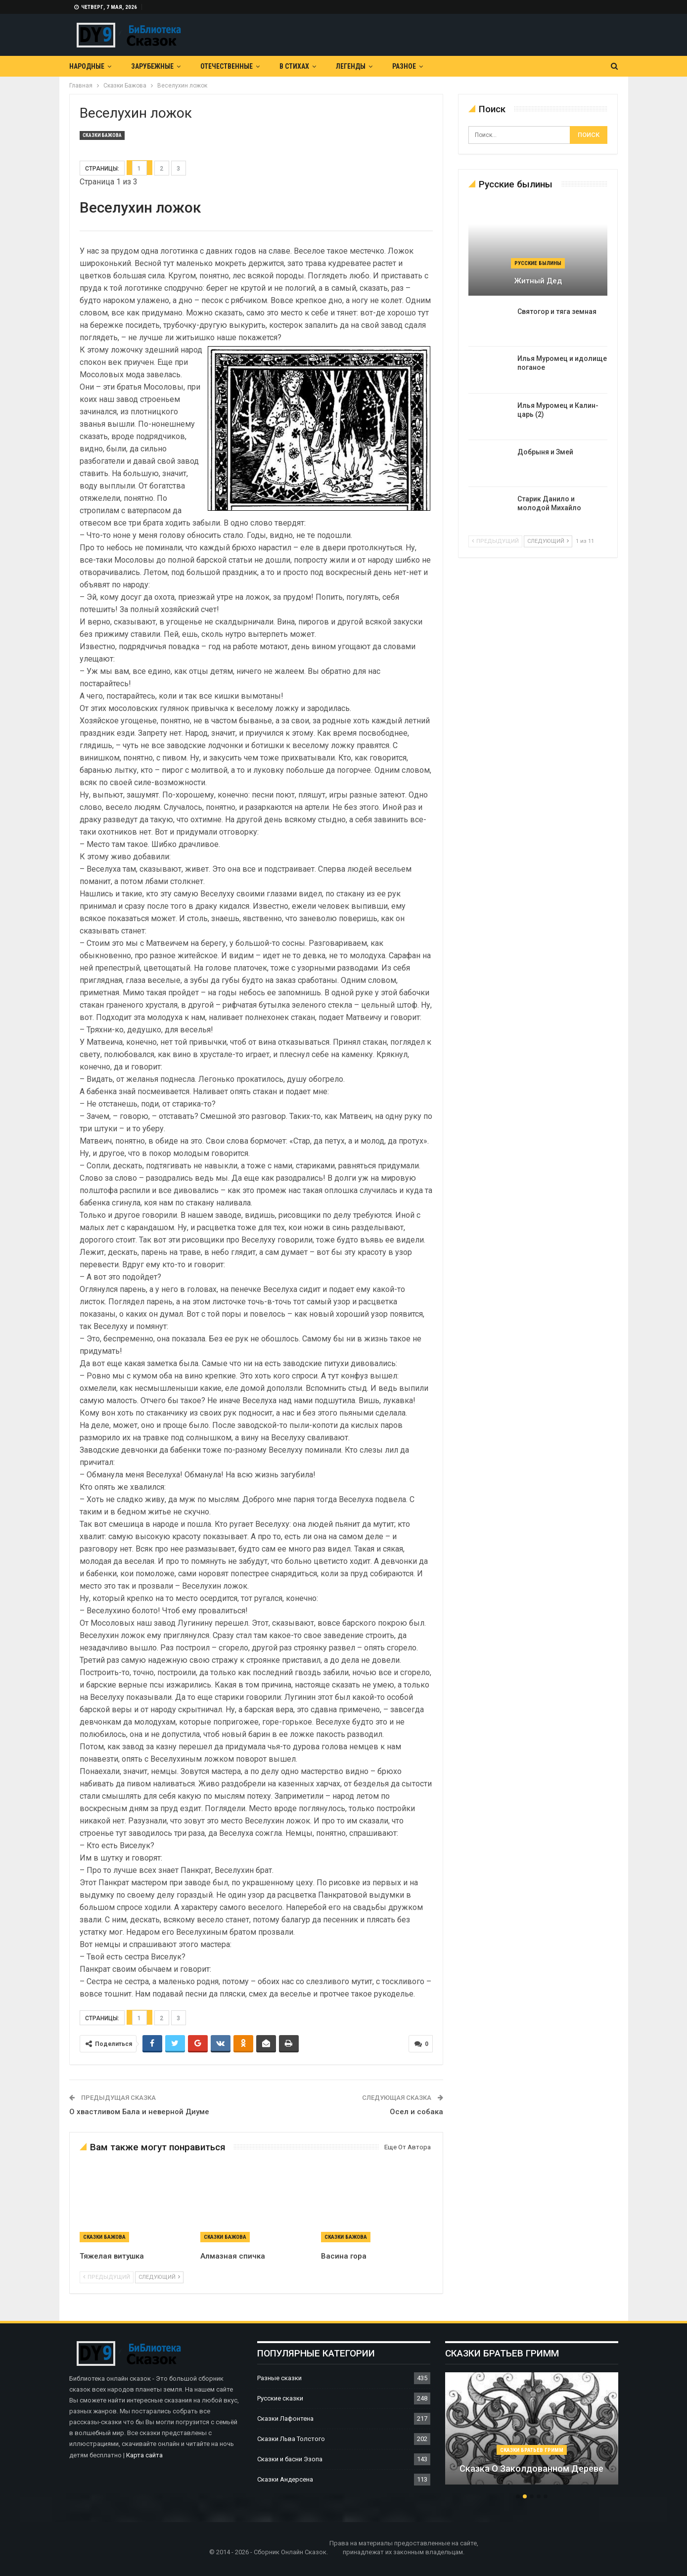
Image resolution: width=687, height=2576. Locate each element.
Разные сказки (279, 2378)
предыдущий (106, 2277)
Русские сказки (280, 2398)
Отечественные (226, 66)
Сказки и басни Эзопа (289, 2459)
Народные (86, 66)
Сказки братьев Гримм (531, 2450)
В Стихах (294, 66)
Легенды (351, 66)
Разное (404, 66)
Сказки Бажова (102, 135)
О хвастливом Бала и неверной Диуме (139, 2111)
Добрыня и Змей (545, 452)
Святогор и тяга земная (556, 311)
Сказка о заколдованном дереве (531, 2468)
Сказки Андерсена (285, 2479)
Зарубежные (152, 66)
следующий (159, 2277)
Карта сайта (144, 2455)
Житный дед (538, 280)
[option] (531, 2433)
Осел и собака (416, 2111)
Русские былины (537, 263)
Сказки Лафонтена (285, 2418)
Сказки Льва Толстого (291, 2439)
